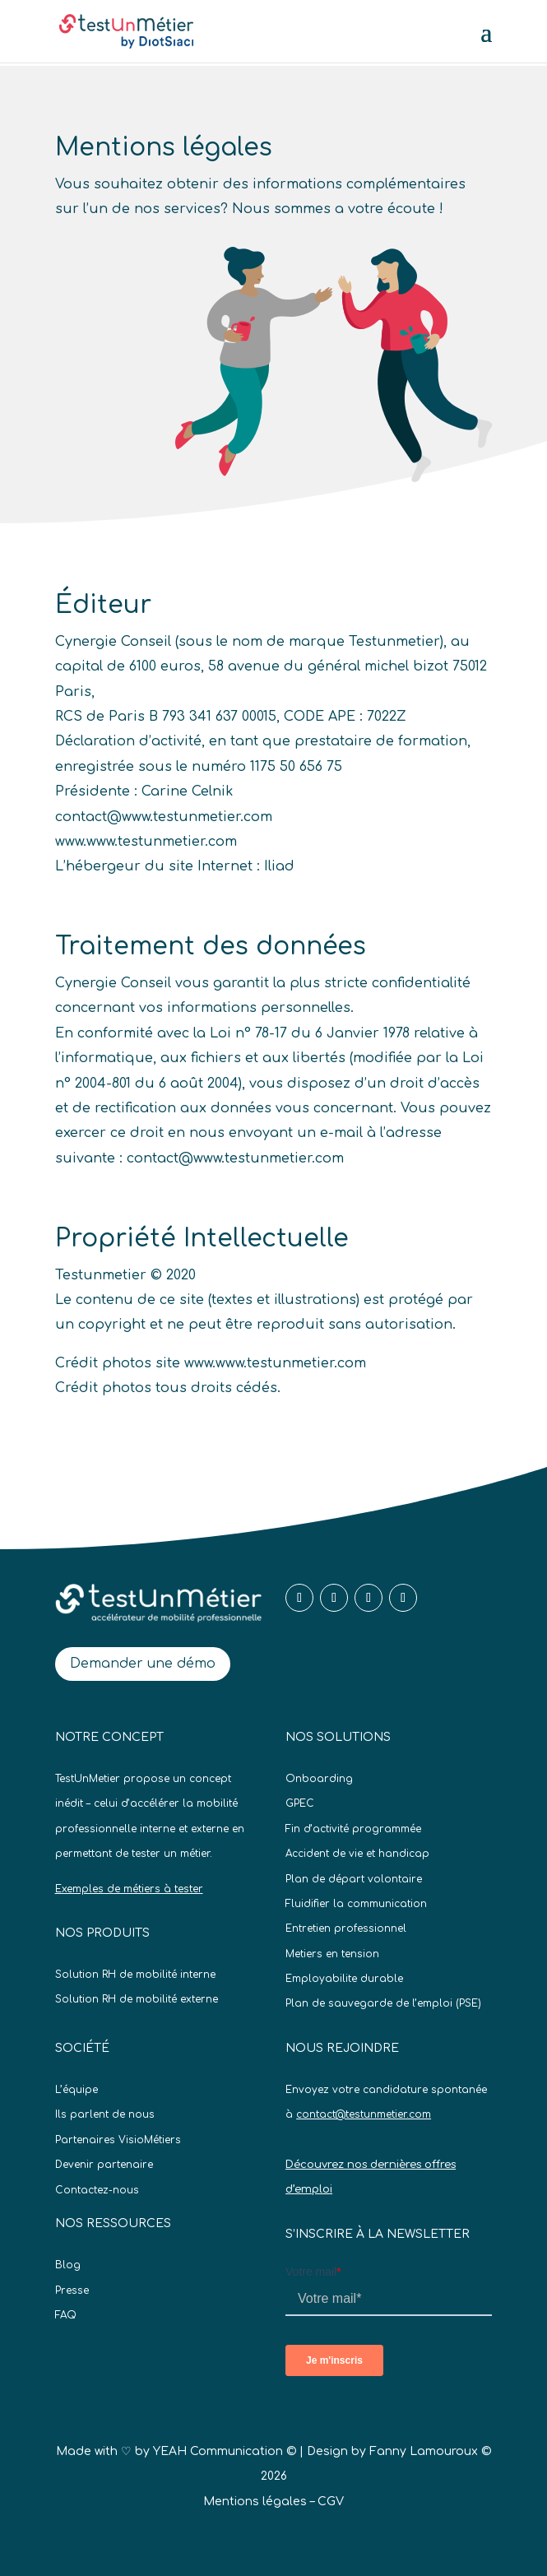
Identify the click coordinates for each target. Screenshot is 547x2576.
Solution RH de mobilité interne (135, 1974)
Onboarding (319, 1779)
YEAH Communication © (224, 2451)
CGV (331, 2501)
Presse (72, 2290)
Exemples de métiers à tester (129, 1889)
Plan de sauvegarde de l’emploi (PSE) (383, 2003)
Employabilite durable (344, 1978)
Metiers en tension (332, 1954)
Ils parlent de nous (105, 2114)
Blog (68, 2265)
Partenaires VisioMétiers (118, 2140)
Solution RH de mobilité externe (136, 1999)
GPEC (299, 1803)
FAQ (65, 2315)
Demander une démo (143, 1663)
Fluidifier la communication (356, 1904)
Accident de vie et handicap (357, 1853)
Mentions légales (255, 2501)
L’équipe (76, 2090)
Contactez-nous (97, 2190)
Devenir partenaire (104, 2164)
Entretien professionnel (345, 1928)
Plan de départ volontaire (353, 1879)
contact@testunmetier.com (363, 2114)
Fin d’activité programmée (353, 1829)
